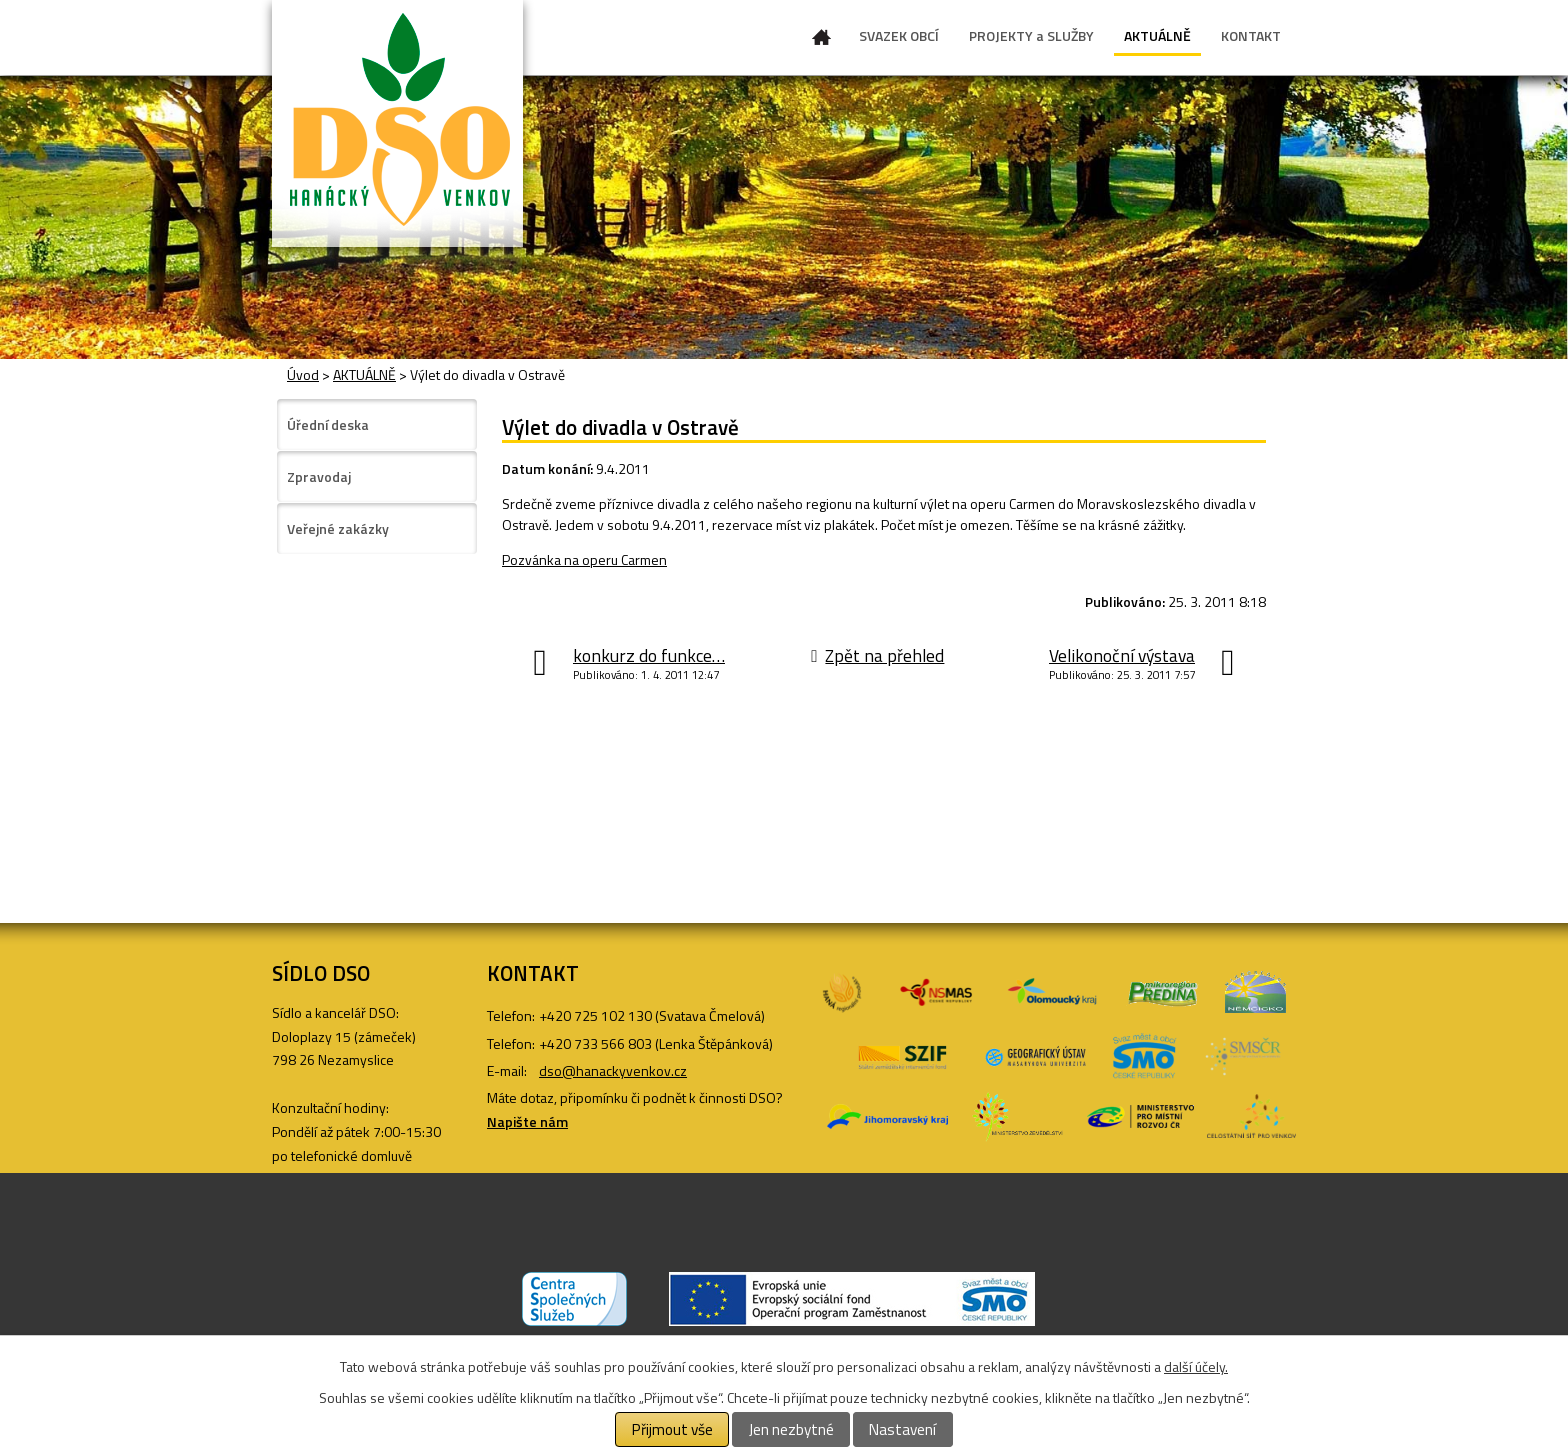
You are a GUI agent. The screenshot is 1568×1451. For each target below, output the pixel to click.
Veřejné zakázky (338, 528)
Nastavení (902, 1429)
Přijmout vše (672, 1429)
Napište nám (527, 1121)
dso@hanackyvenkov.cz (613, 1070)
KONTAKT (1251, 35)
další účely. (1196, 1366)
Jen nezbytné (791, 1429)
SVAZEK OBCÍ (899, 35)
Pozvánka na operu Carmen (584, 559)
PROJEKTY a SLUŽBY (1031, 35)
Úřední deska (328, 424)
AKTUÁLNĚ (1157, 35)
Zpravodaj (319, 476)
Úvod (822, 41)
